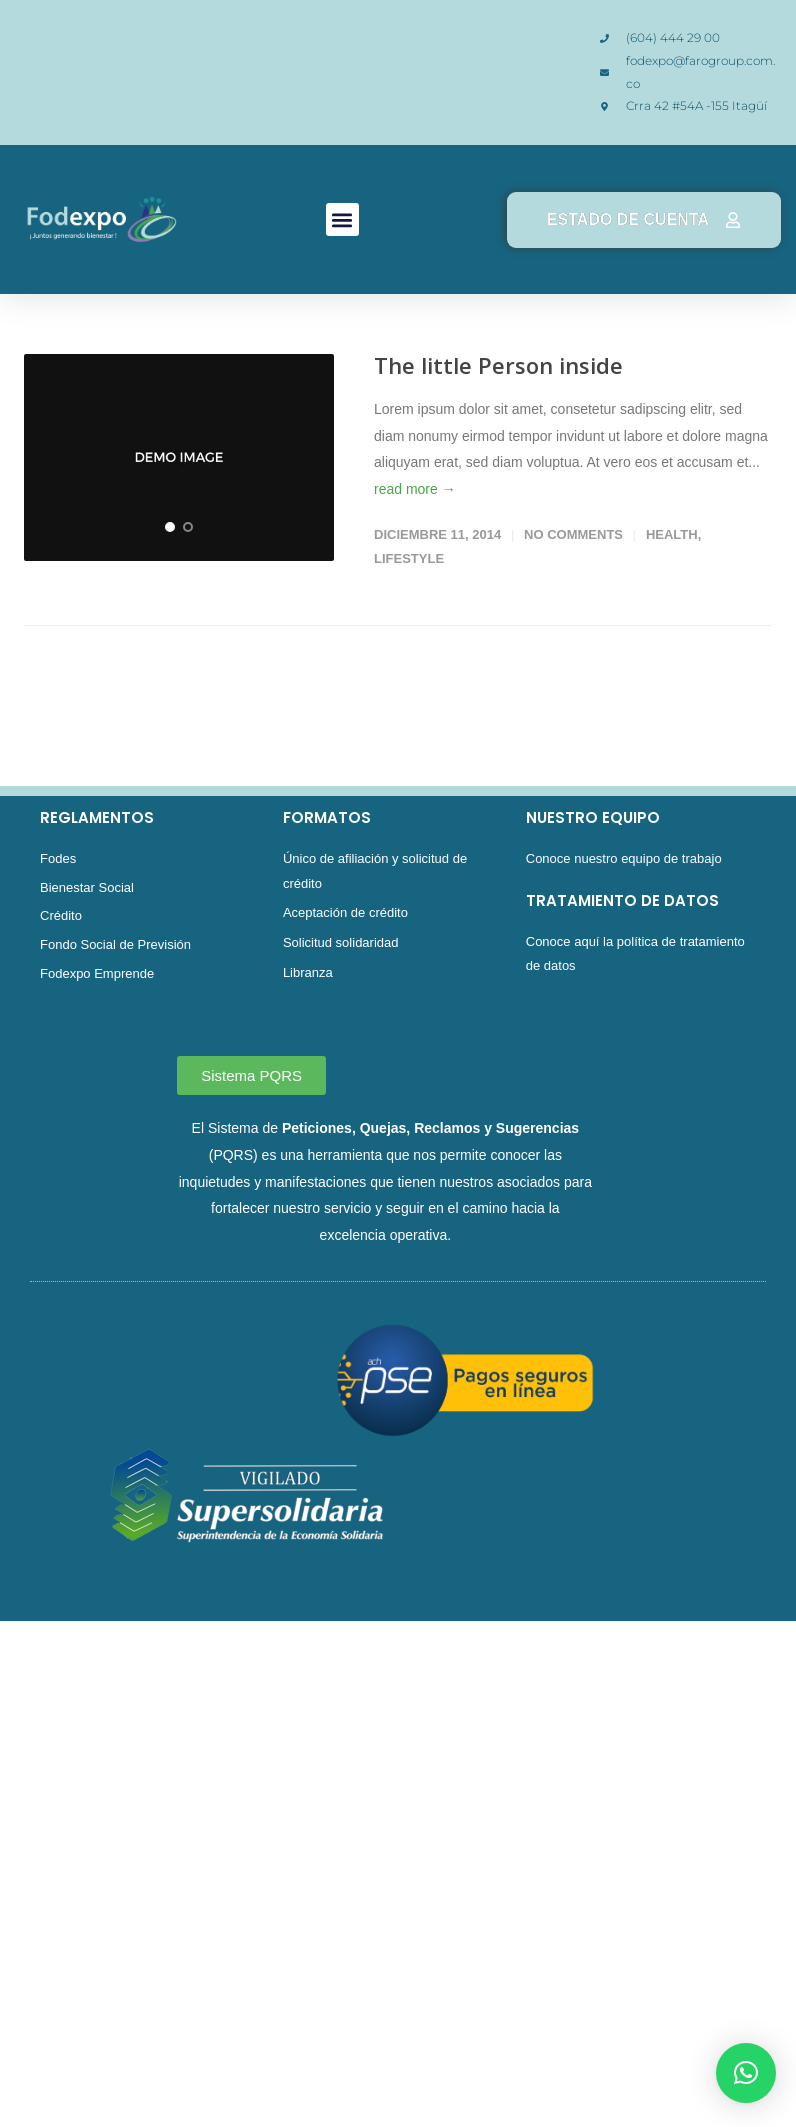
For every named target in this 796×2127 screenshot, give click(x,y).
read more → (415, 489)
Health (672, 534)
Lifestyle (409, 558)
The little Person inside (498, 365)
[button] (342, 219)
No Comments (573, 534)
